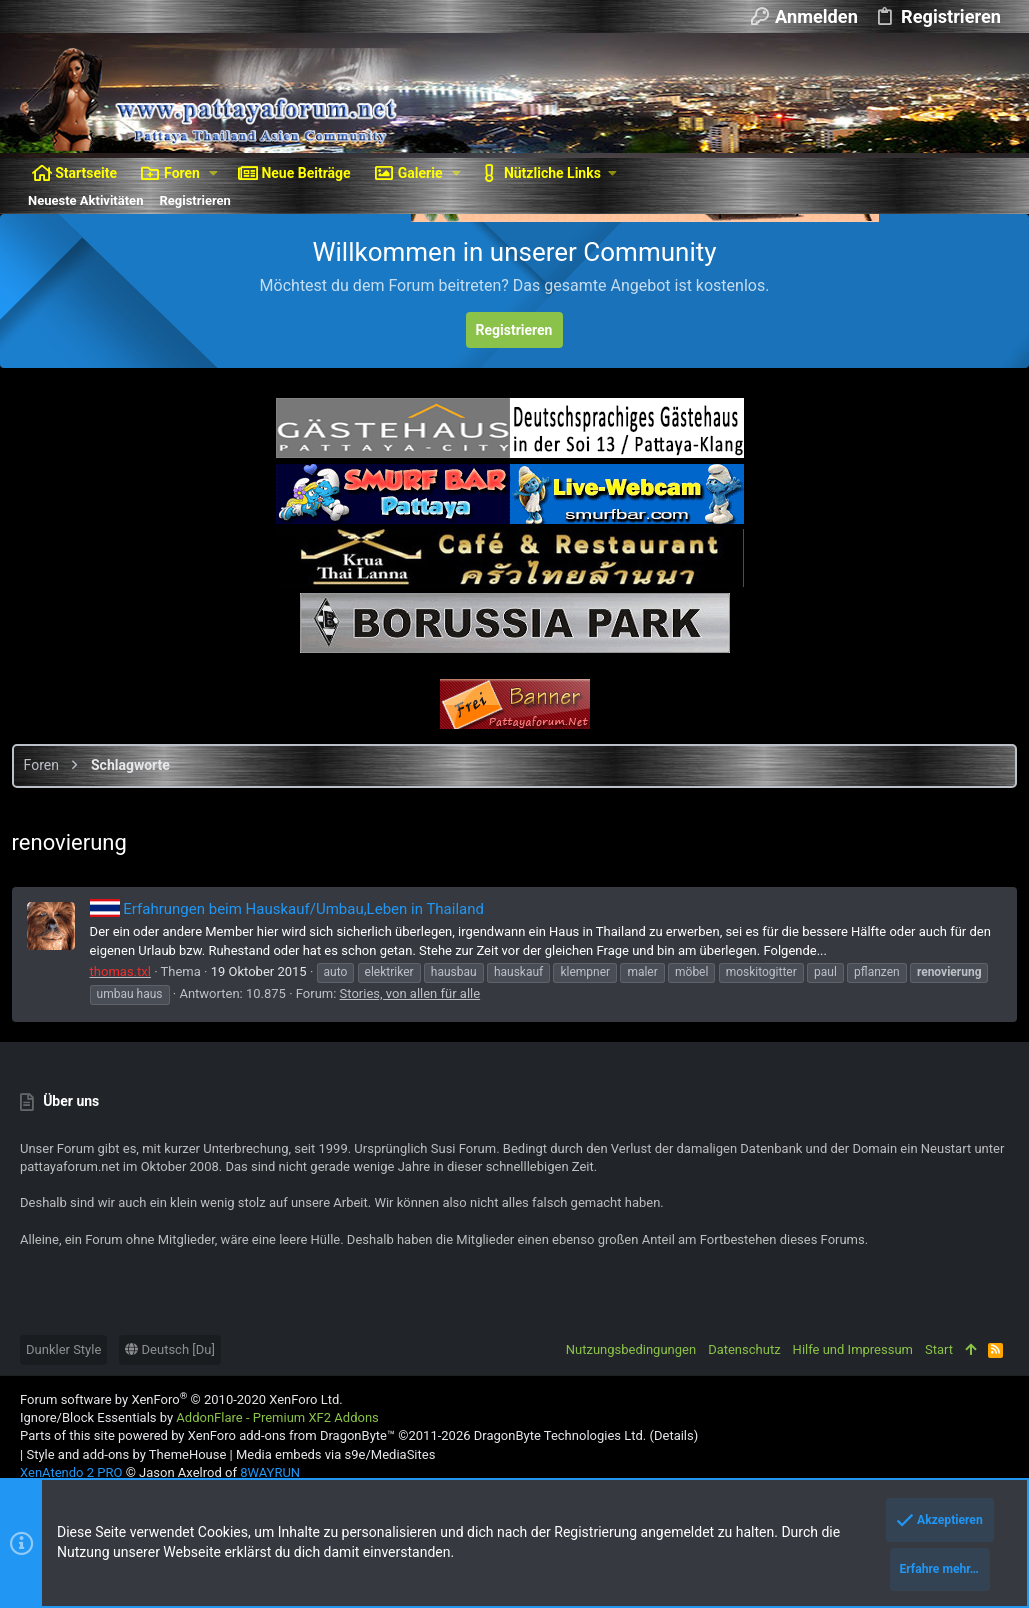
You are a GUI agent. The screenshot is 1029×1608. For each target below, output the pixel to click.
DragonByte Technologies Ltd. (560, 1435)
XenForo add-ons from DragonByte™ (291, 1435)
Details (674, 1435)
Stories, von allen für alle (500, 993)
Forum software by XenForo (181, 1399)
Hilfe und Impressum (853, 1349)
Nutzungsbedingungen (631, 1349)
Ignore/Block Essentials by (199, 1417)
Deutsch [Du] (170, 1349)
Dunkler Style (63, 1349)
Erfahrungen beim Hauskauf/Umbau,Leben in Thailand (295, 909)
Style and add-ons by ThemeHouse (126, 1454)
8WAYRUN (270, 1472)
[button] (213, 173)
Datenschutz (744, 1349)
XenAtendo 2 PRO (71, 1472)
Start (939, 1349)
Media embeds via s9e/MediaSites (335, 1454)
